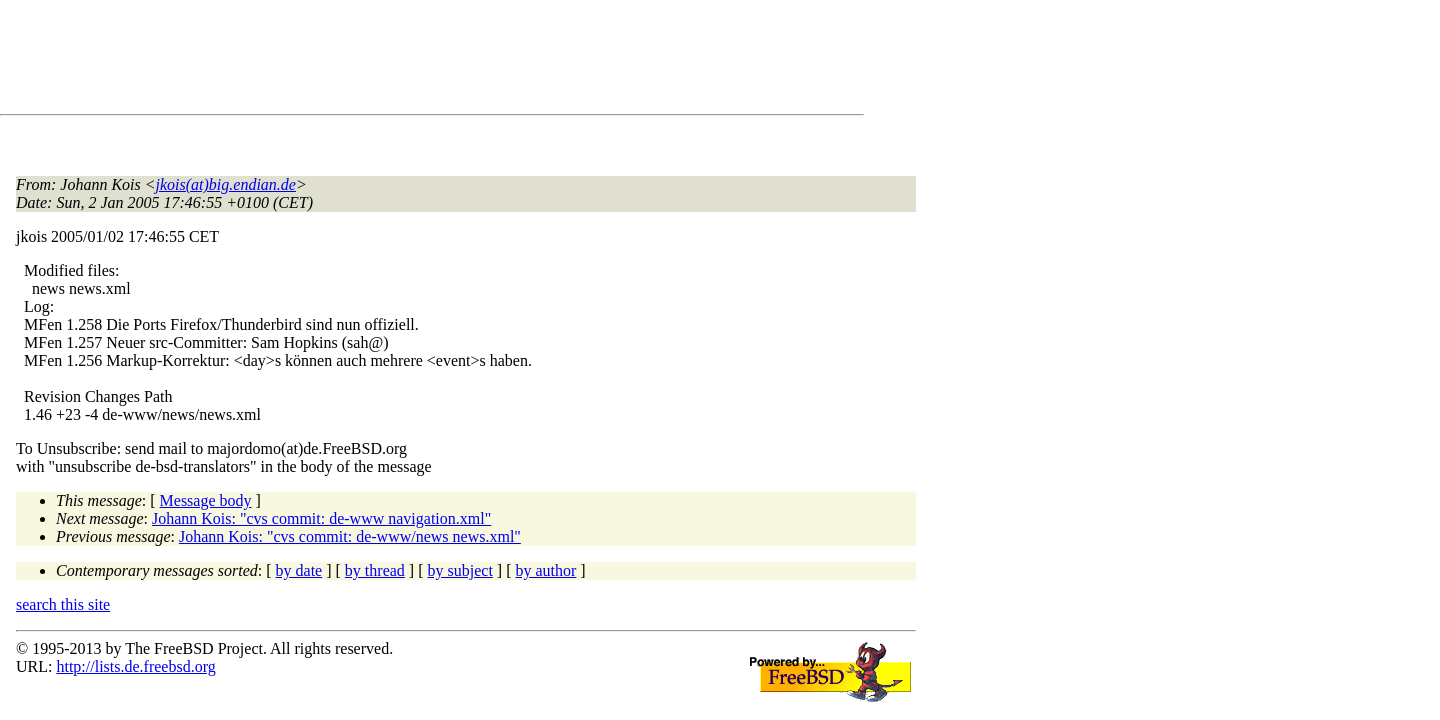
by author (545, 570)
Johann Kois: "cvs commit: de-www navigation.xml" (321, 518)
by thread (375, 570)
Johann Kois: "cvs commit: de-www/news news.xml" (350, 536)
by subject (460, 570)
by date (299, 570)
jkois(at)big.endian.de (226, 184)
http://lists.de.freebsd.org (135, 666)
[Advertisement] (380, 61)
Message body (206, 500)
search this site (63, 604)
